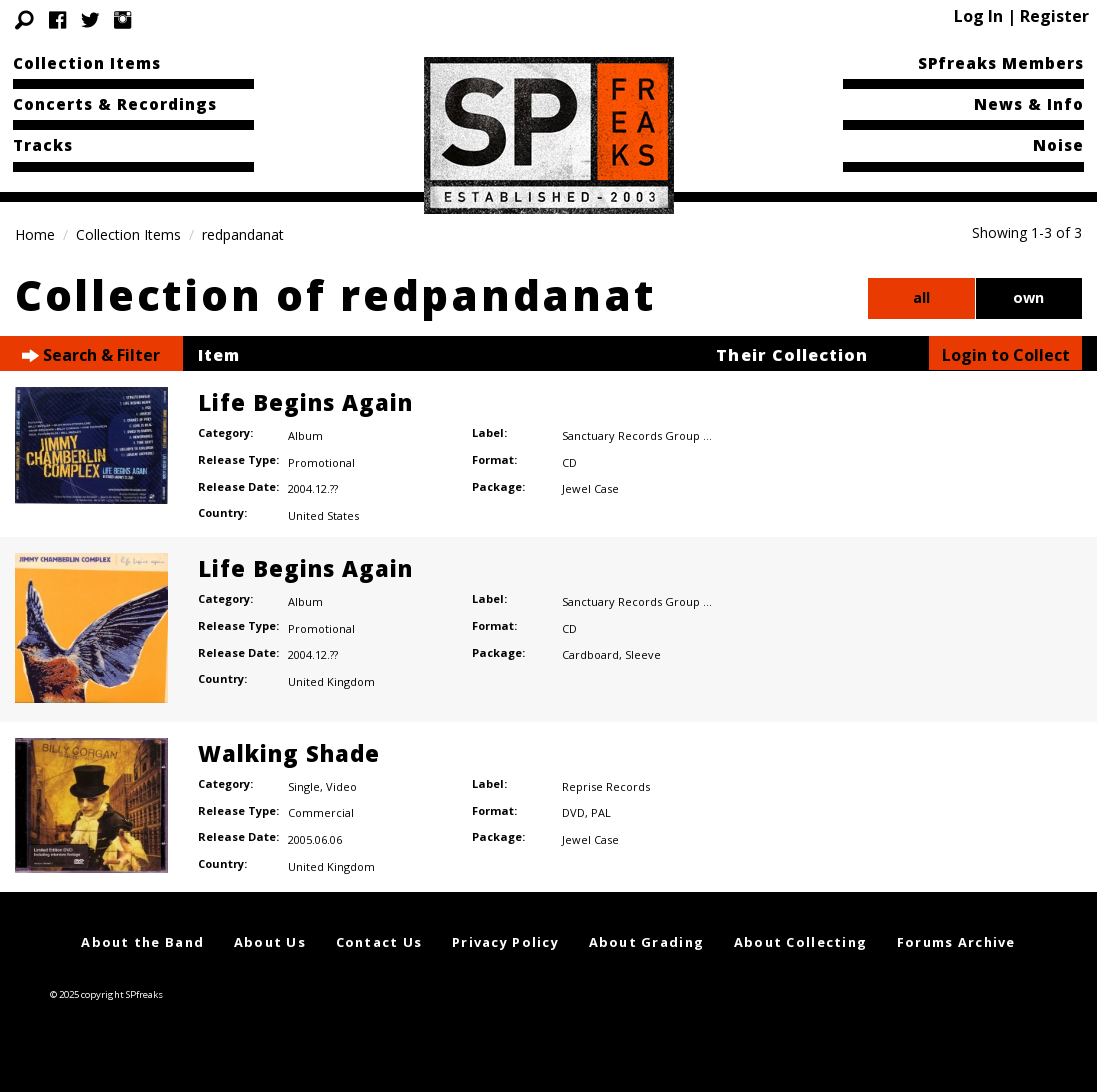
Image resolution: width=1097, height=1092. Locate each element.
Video (341, 786)
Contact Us (379, 942)
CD (569, 462)
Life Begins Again (305, 402)
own (1028, 297)
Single (304, 786)
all (921, 297)
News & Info (1029, 104)
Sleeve (643, 654)
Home (35, 234)
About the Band (142, 942)
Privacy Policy (505, 942)
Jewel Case (590, 488)
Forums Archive (956, 942)
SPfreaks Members (1001, 63)
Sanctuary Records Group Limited (653, 435)
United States (323, 515)
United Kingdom (331, 681)
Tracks (43, 145)
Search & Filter (91, 355)
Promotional (321, 462)
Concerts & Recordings (115, 104)
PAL (601, 812)
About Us (270, 942)
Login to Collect (1006, 355)
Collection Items (87, 63)
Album (305, 435)
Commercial (321, 812)
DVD (573, 812)
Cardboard (590, 654)
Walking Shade (289, 753)
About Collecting (800, 942)
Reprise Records (606, 786)
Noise (1058, 145)
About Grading (647, 942)
